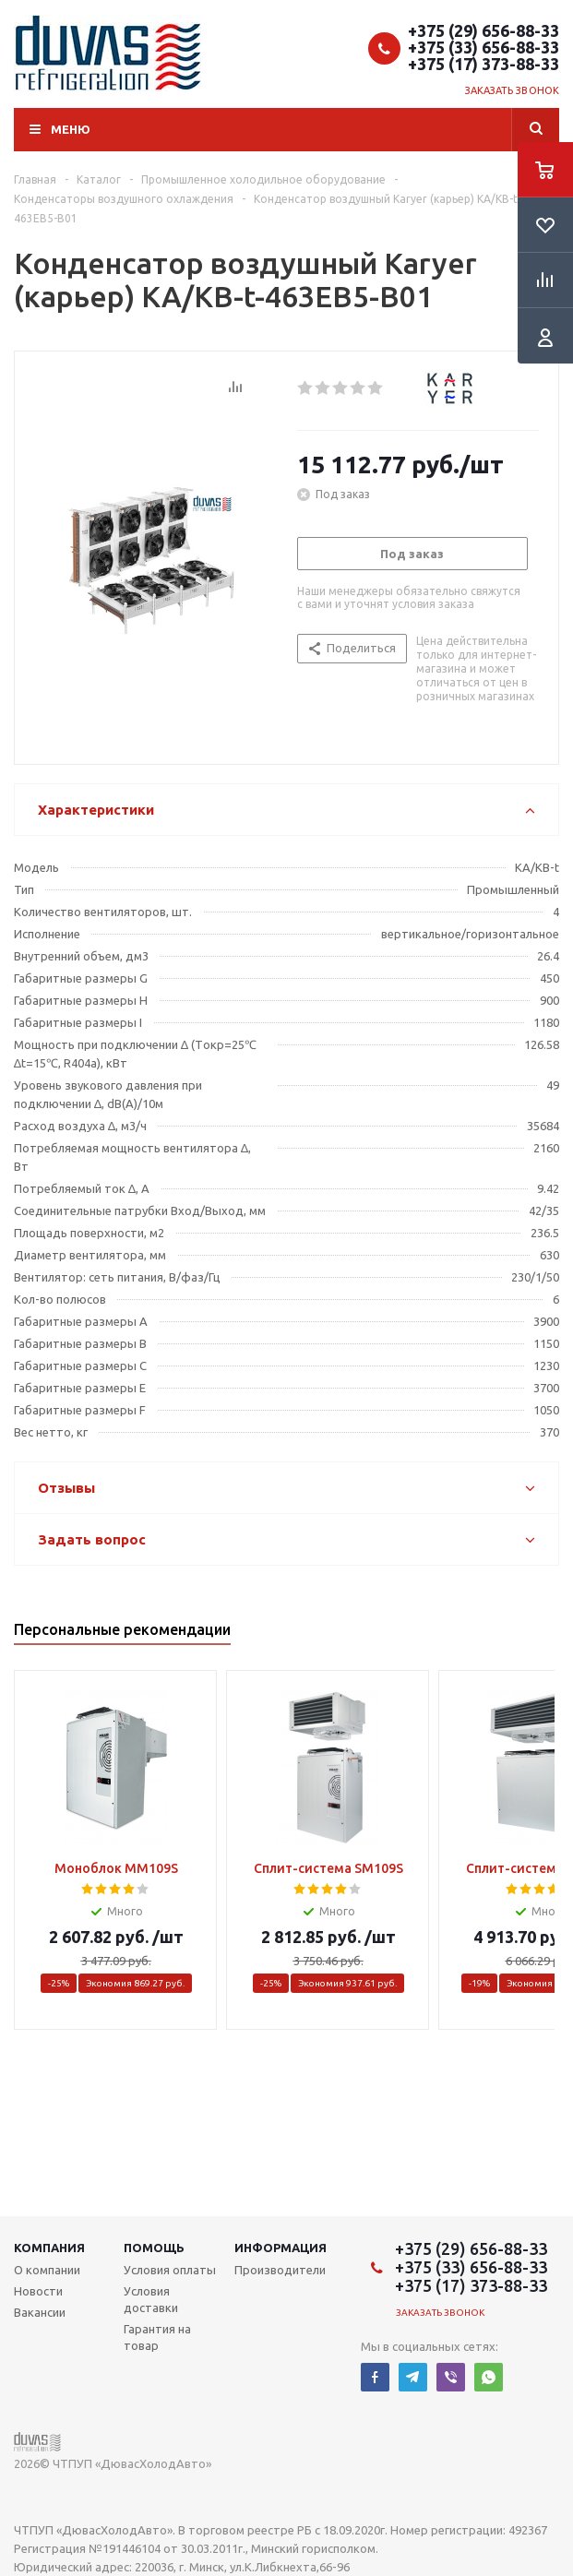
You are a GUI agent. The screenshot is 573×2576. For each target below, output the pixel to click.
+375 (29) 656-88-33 (483, 30)
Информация (280, 2247)
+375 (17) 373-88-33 (483, 63)
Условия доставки (151, 2299)
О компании (47, 2269)
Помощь (154, 2247)
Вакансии (40, 2312)
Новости (38, 2290)
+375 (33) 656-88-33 (483, 47)
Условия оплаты (170, 2269)
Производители (280, 2269)
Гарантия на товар (157, 2337)
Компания (49, 2247)
